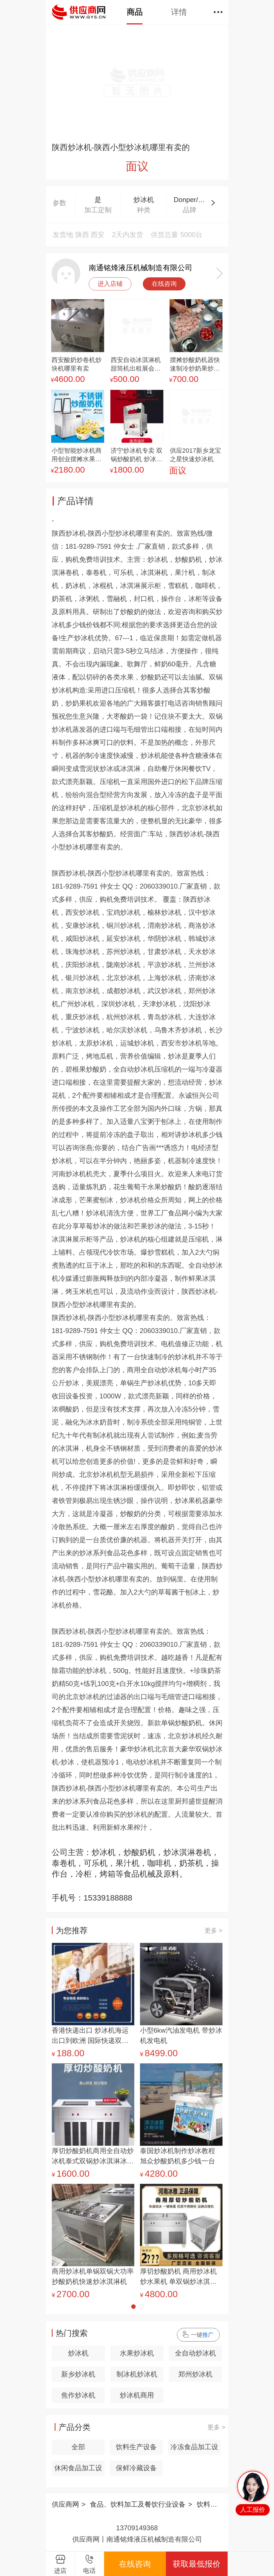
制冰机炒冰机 (136, 2374)
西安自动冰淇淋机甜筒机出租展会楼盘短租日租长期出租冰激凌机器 (136, 364)
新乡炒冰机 (78, 2374)
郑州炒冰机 (195, 2374)
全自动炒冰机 (195, 2353)
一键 (202, 2335)
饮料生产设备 (136, 2447)
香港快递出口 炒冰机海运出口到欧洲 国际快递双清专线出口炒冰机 (90, 2036)
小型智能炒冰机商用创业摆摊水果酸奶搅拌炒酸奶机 (76, 455)
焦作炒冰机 (78, 2395)
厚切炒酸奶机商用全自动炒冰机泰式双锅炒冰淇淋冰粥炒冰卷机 (93, 2156)
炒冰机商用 (137, 2395)
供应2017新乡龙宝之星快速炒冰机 (195, 455)
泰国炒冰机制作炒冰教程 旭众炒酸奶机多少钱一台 (177, 2156)
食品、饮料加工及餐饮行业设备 (138, 2504)
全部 (78, 2447)
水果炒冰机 (137, 2353)
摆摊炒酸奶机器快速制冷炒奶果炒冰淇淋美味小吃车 (195, 364)
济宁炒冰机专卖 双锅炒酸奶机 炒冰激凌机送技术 (136, 455)
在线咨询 (164, 283)
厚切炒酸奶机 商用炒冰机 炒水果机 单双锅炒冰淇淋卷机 (178, 2277)
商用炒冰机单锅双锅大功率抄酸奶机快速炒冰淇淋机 (93, 2276)
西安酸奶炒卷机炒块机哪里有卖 (76, 364)
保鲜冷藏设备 (136, 2468)
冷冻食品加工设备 (194, 2449)
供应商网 (65, 2504)
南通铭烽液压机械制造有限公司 (140, 267)
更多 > (214, 1930)
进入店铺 (110, 283)
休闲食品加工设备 (78, 2470)
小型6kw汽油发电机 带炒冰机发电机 (181, 2035)
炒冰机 (78, 2353)
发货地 (63, 234)
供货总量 (164, 234)
